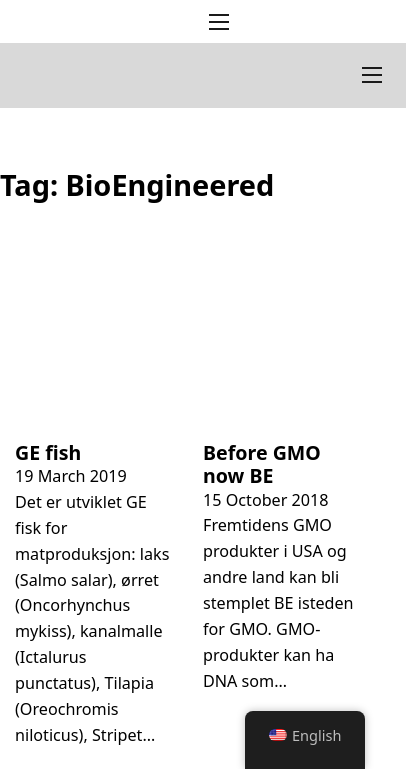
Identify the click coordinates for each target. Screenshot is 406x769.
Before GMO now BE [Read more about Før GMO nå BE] (262, 464)
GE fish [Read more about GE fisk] (48, 452)
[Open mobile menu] (219, 22)
